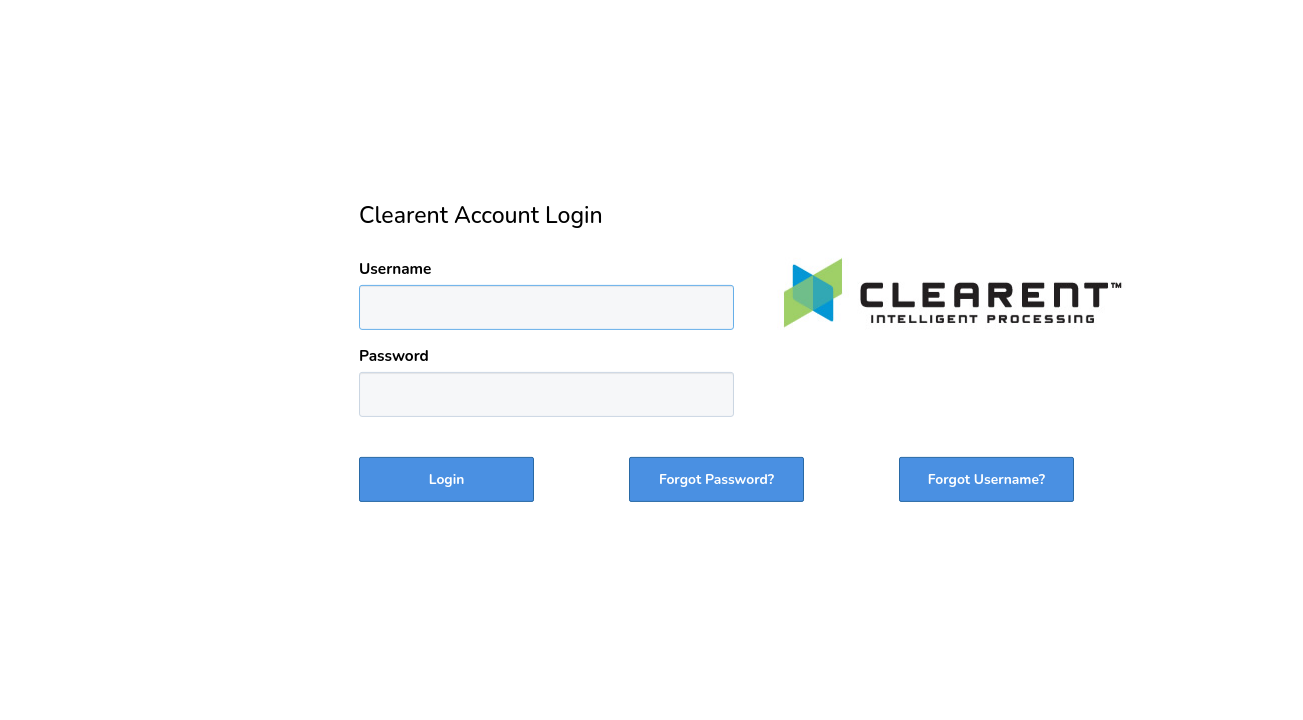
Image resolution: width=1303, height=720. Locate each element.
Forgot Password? (716, 479)
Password (394, 355)
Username (395, 268)
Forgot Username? (986, 479)
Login (447, 479)
